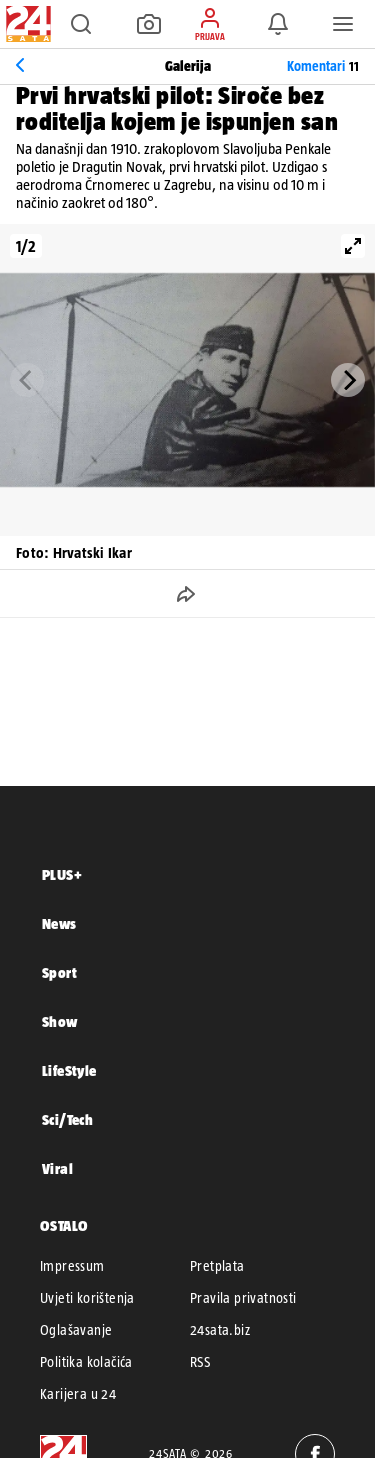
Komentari (323, 66)
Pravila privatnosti (243, 1298)
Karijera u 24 (78, 1394)
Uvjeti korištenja (87, 1298)
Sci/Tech (67, 1119)
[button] (81, 24)
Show (60, 1021)
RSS (200, 1362)
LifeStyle (69, 1070)
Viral (57, 1168)
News (59, 923)
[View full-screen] (353, 246)
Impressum (72, 1266)
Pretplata (217, 1266)
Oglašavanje (76, 1330)
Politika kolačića (86, 1362)
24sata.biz (220, 1330)
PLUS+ (62, 874)
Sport (59, 972)
